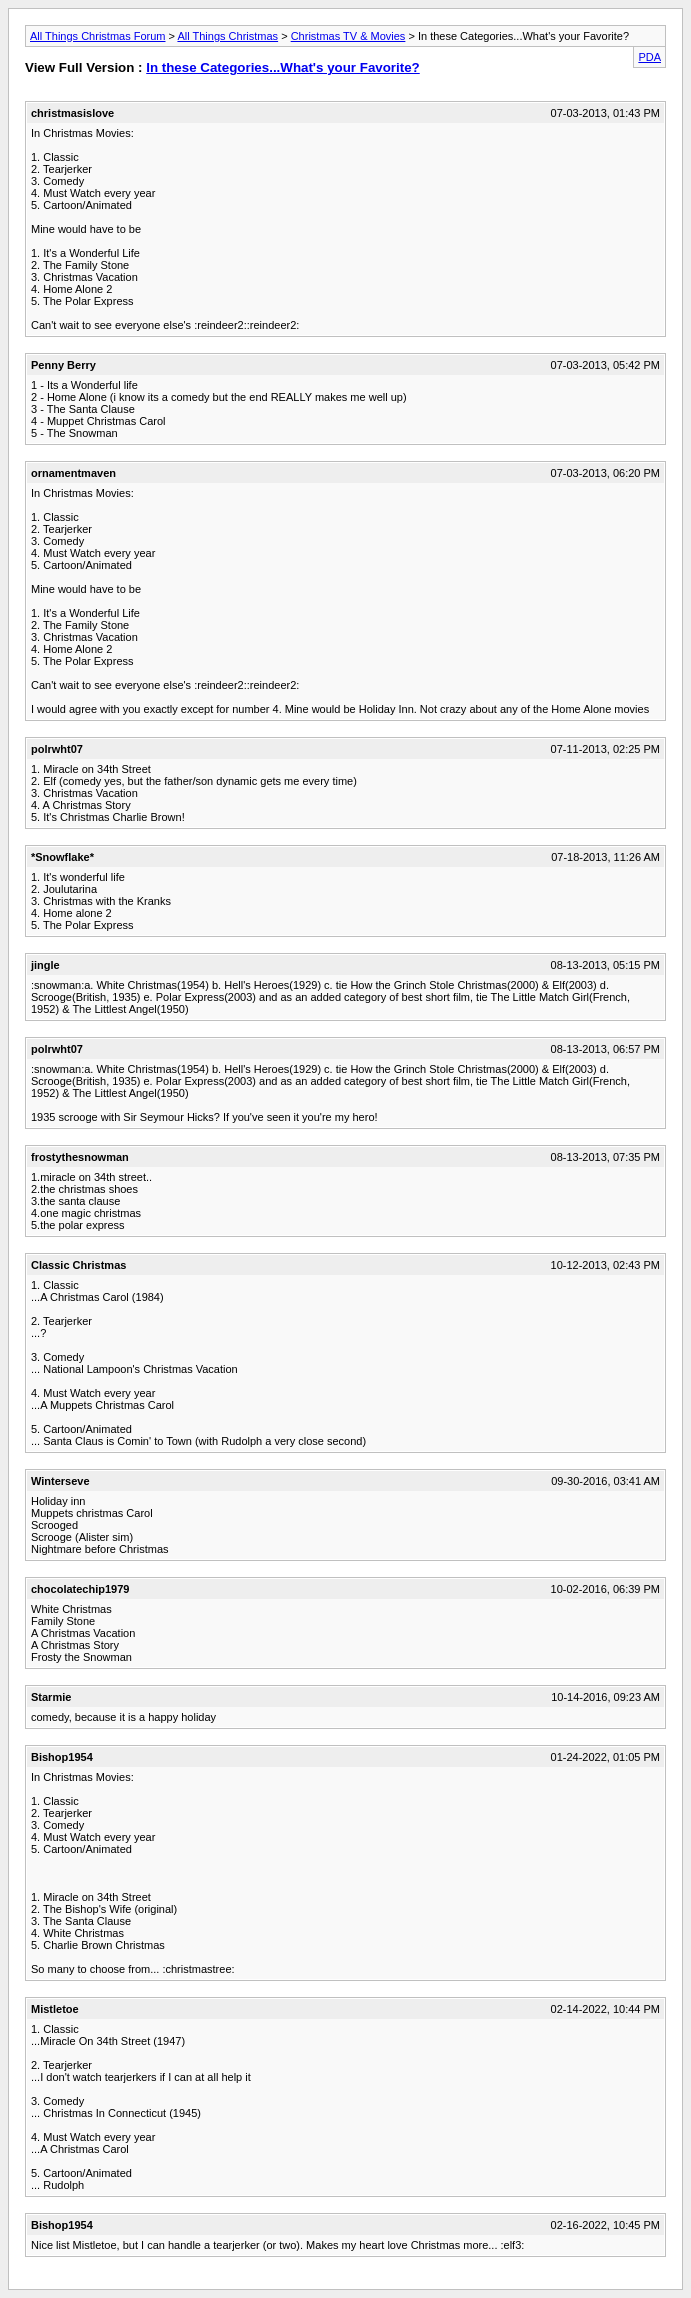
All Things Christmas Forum (98, 36)
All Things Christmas (227, 36)
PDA (649, 57)
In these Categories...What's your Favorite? (283, 67)
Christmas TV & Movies (348, 36)
